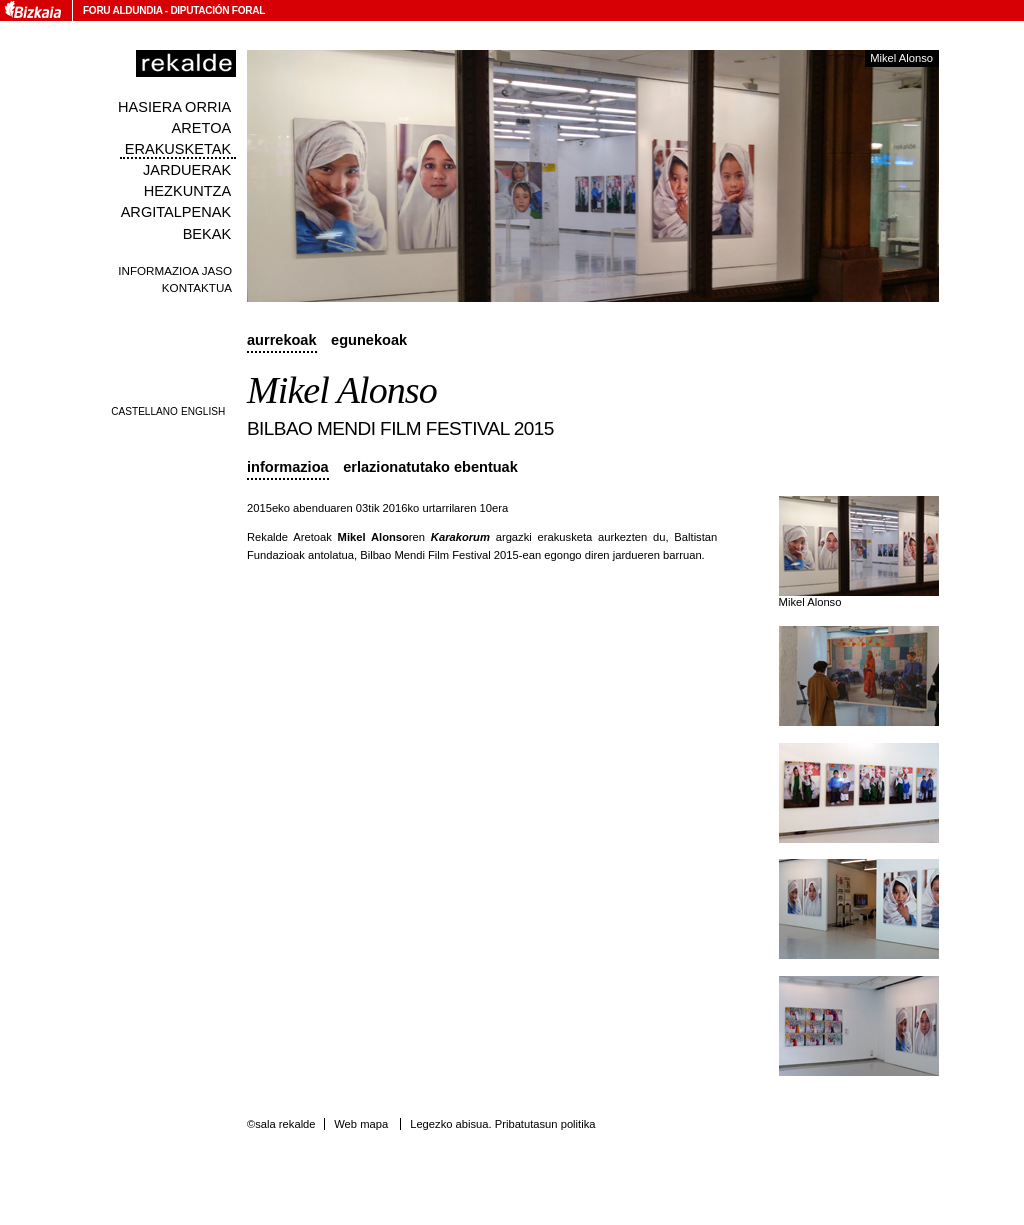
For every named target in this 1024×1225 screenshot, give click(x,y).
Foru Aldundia (122, 10)
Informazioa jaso (175, 270)
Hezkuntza (187, 191)
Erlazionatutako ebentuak (430, 467)
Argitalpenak (176, 212)
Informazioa (288, 467)
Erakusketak (178, 149)
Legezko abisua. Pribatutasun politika (502, 1124)
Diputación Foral (217, 10)
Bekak (207, 234)
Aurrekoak (282, 340)
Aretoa (202, 128)
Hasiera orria (174, 107)
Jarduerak (187, 170)
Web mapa (361, 1124)
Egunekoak (369, 340)
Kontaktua (197, 287)
